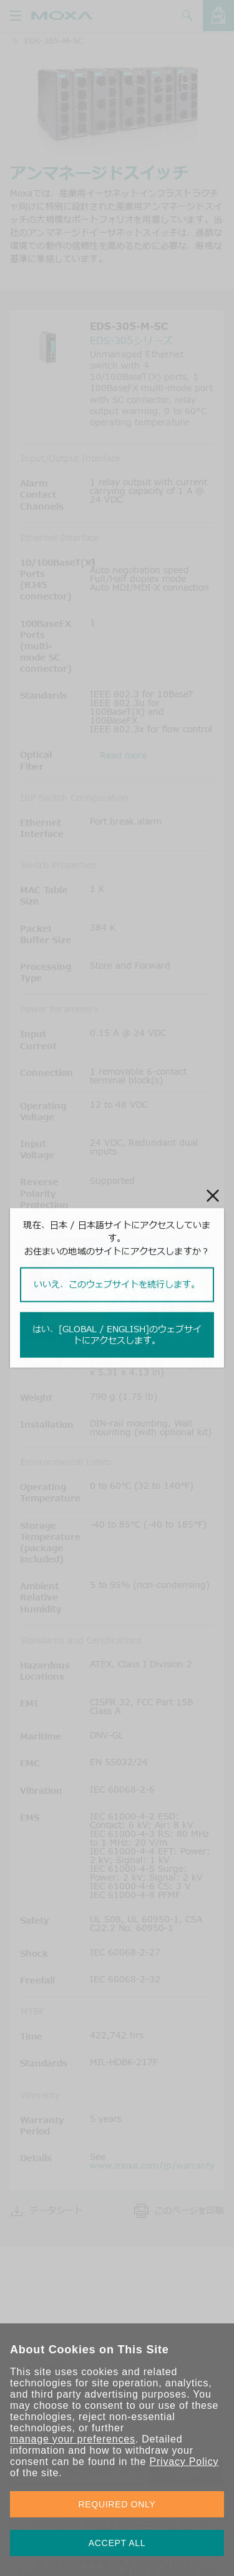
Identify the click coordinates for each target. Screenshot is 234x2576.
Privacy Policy (183, 2461)
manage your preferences (72, 2439)
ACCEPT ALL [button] (117, 2543)
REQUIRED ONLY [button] (117, 2504)
